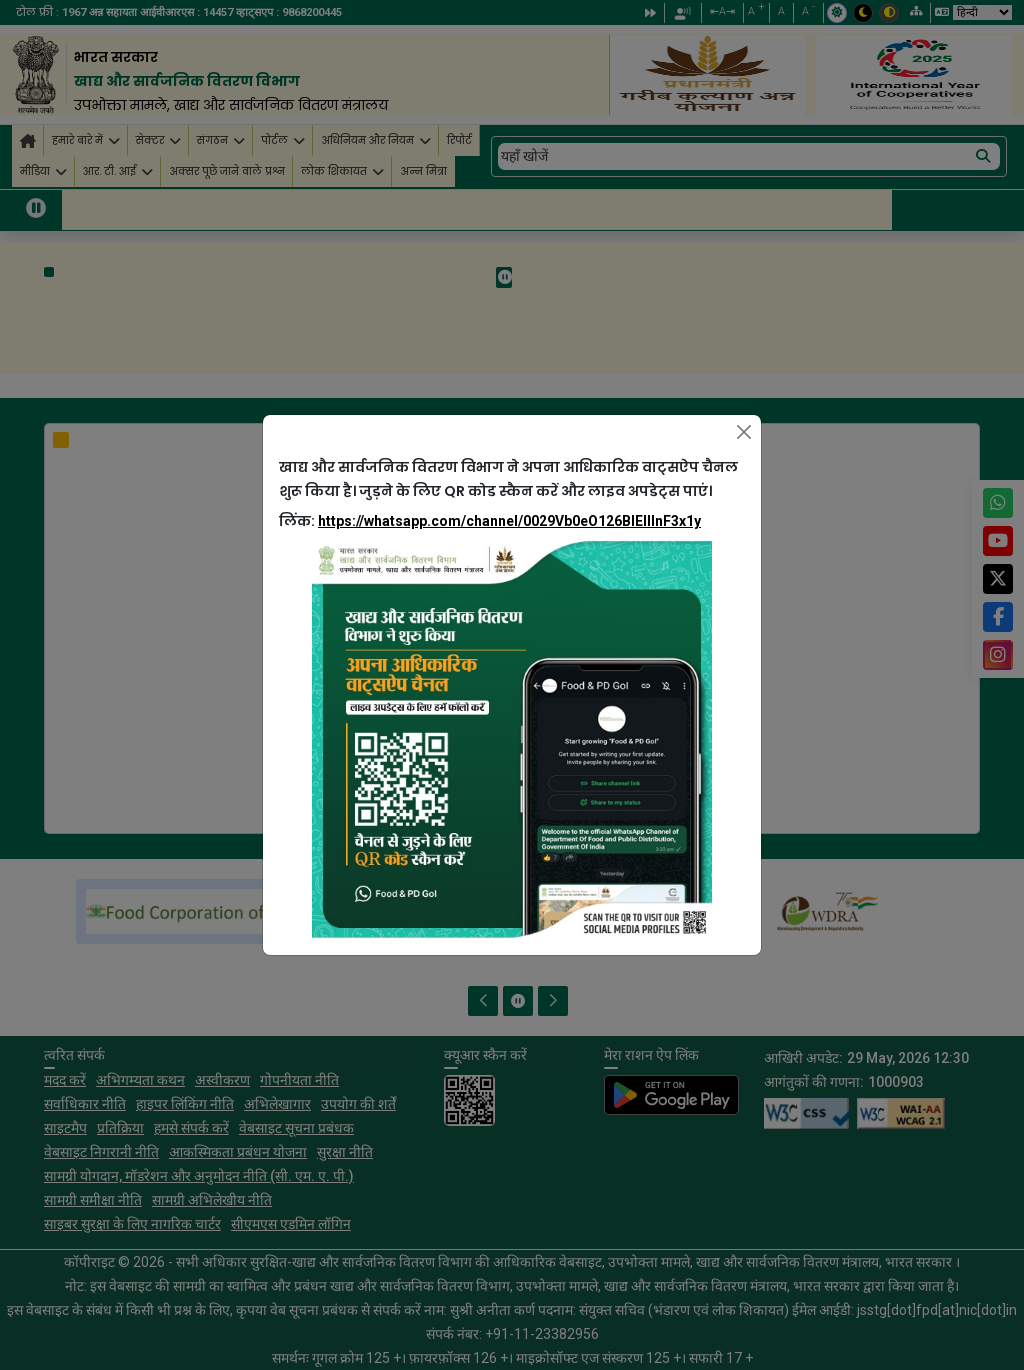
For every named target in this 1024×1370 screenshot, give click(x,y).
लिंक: (490, 521)
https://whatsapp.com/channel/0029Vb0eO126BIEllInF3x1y (509, 521)
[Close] (744, 432)
